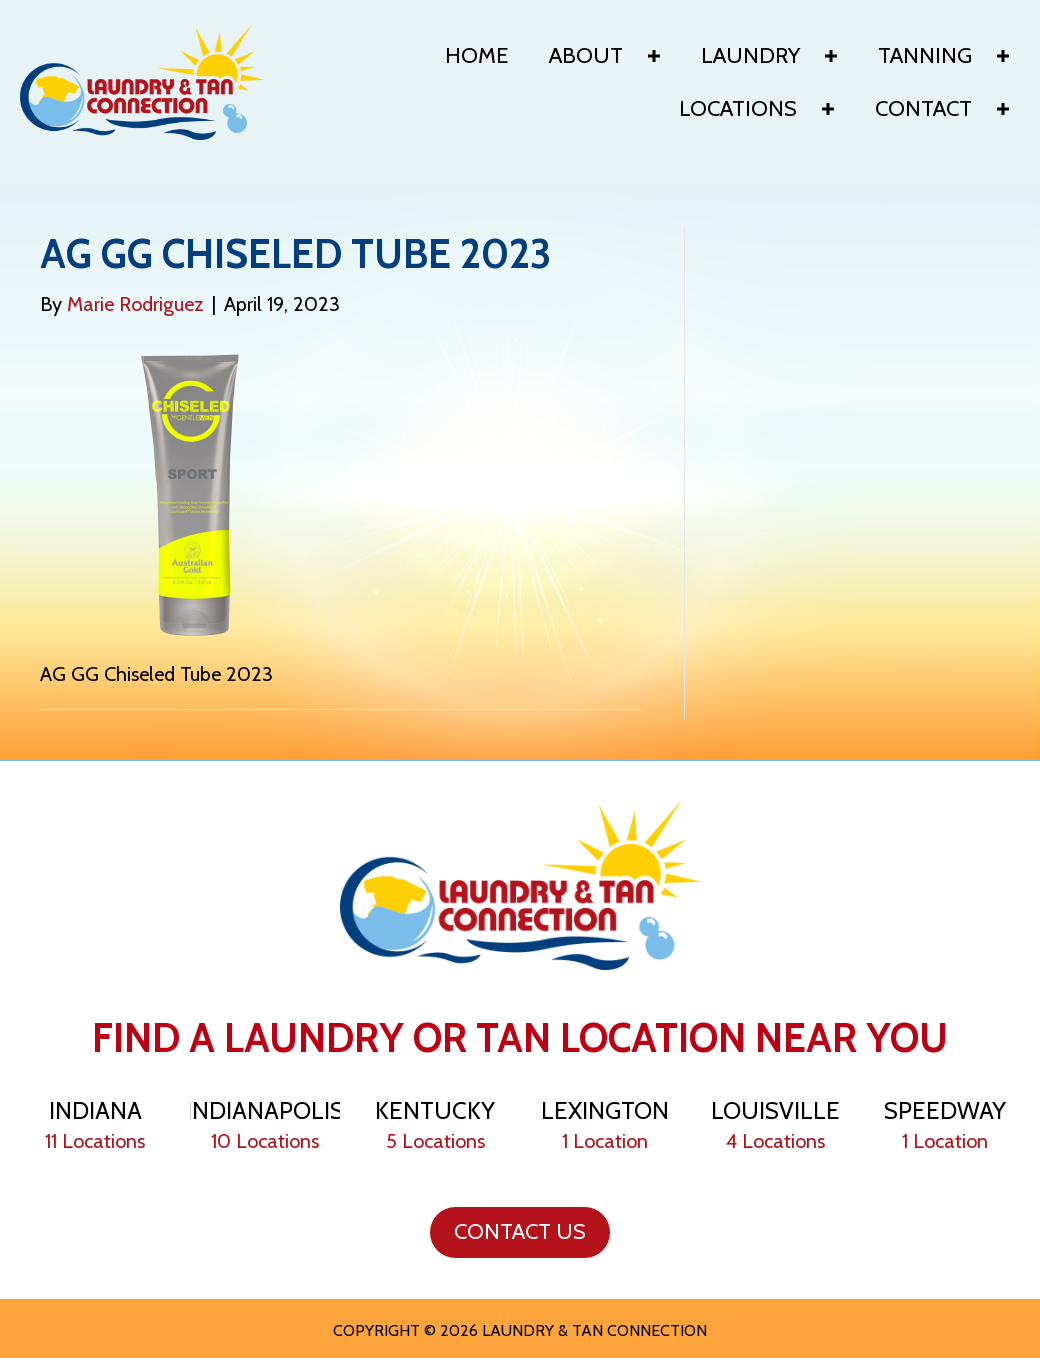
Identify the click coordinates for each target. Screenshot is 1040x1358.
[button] (654, 56)
